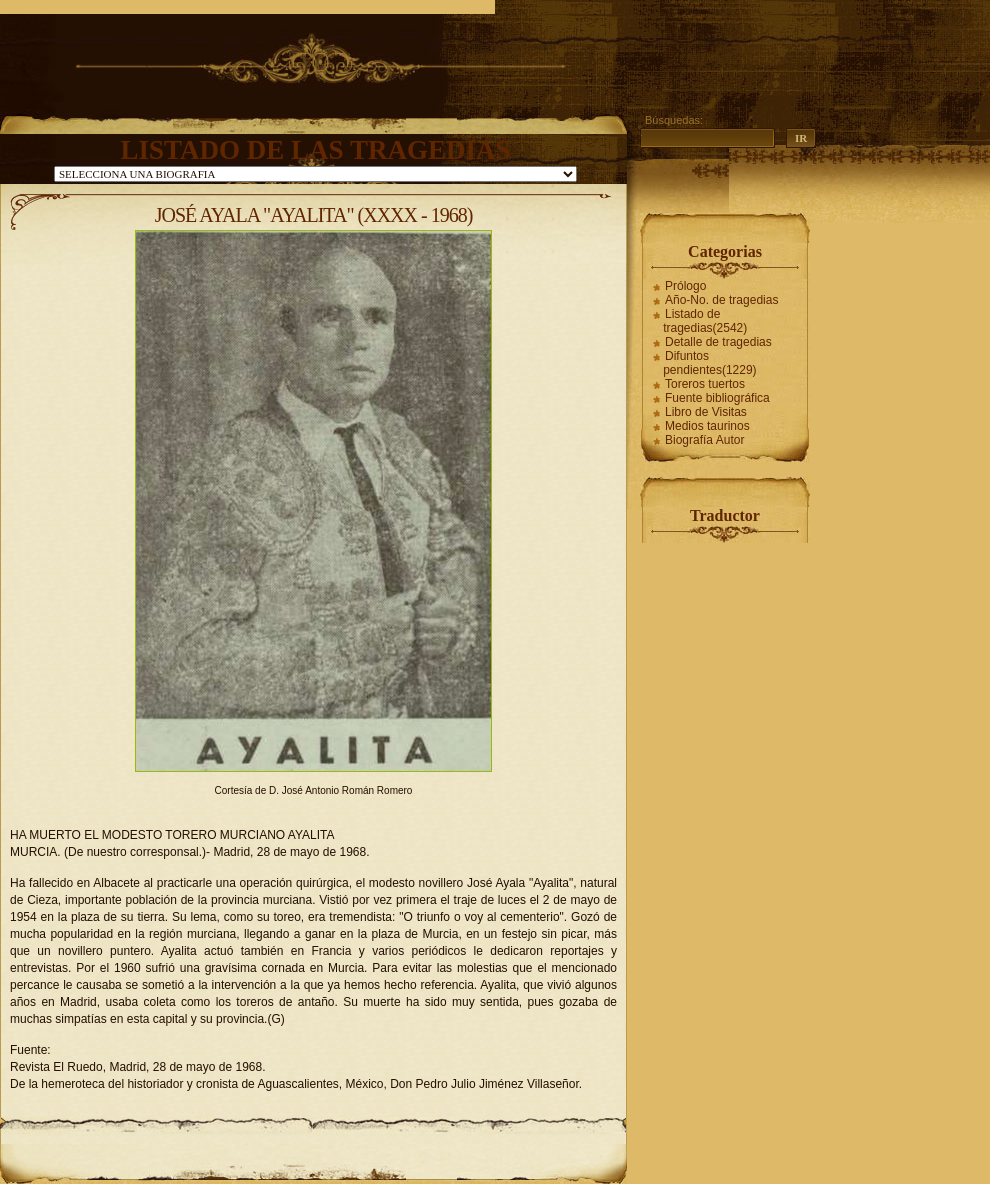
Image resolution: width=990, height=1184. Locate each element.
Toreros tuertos (705, 384)
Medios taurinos (707, 426)
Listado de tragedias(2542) (705, 321)
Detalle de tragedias (718, 342)
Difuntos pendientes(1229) (709, 363)
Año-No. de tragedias (721, 300)
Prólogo (685, 286)
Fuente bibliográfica (717, 398)
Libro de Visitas (706, 412)
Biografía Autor (704, 440)
